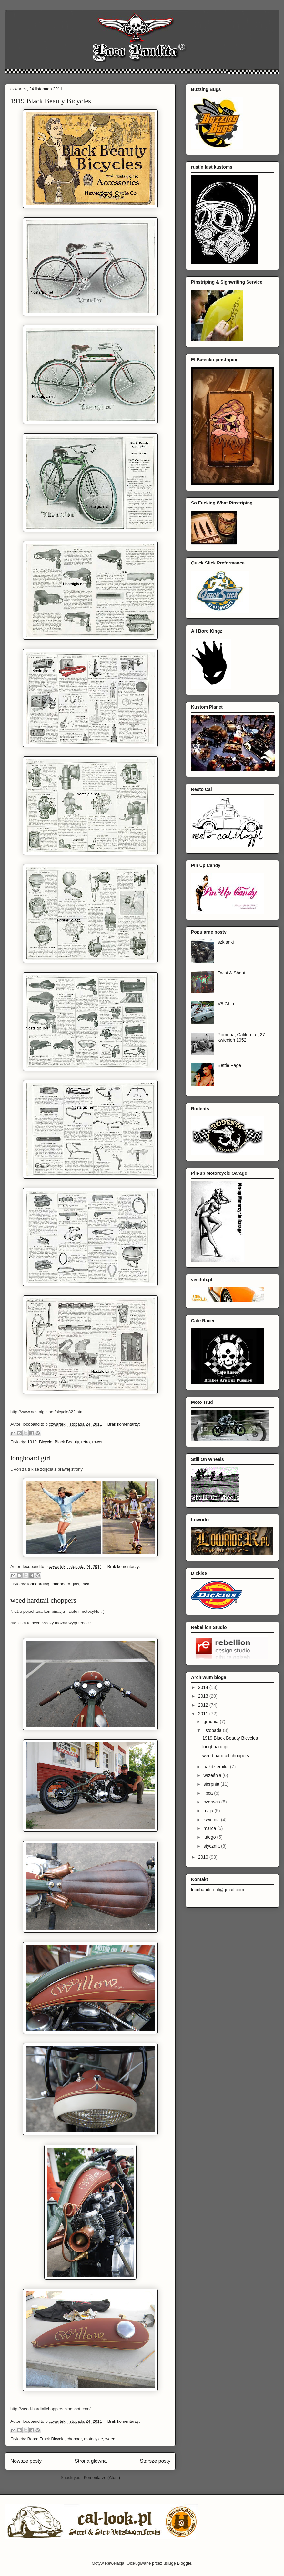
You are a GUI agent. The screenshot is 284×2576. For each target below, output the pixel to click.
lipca (208, 1793)
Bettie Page (229, 1065)
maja (208, 1810)
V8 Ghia (226, 1003)
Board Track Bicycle (46, 2438)
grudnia (211, 1721)
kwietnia (212, 1819)
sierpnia (211, 1784)
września (212, 1775)
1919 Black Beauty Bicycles (50, 101)
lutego (210, 1837)
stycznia (212, 1846)
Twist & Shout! (232, 972)
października (216, 1766)
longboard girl (30, 1458)
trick (85, 1584)
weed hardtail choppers (43, 1600)
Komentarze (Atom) (102, 2477)
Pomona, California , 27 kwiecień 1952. (241, 1037)
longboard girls (65, 1584)
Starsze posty (155, 2461)
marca (210, 1828)
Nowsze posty (26, 2461)
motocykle (93, 2438)
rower (97, 1441)
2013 (203, 1696)
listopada (213, 1730)
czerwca (212, 1801)
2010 (203, 1857)
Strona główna (91, 2461)
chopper (74, 2438)
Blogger (184, 2563)
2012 (203, 1705)
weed (110, 2438)
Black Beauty (67, 1441)
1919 (32, 1441)
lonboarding (38, 1584)
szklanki (226, 941)
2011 (203, 1713)
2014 (203, 1687)
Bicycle (45, 1441)
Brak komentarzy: (123, 1424)
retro (85, 1441)
